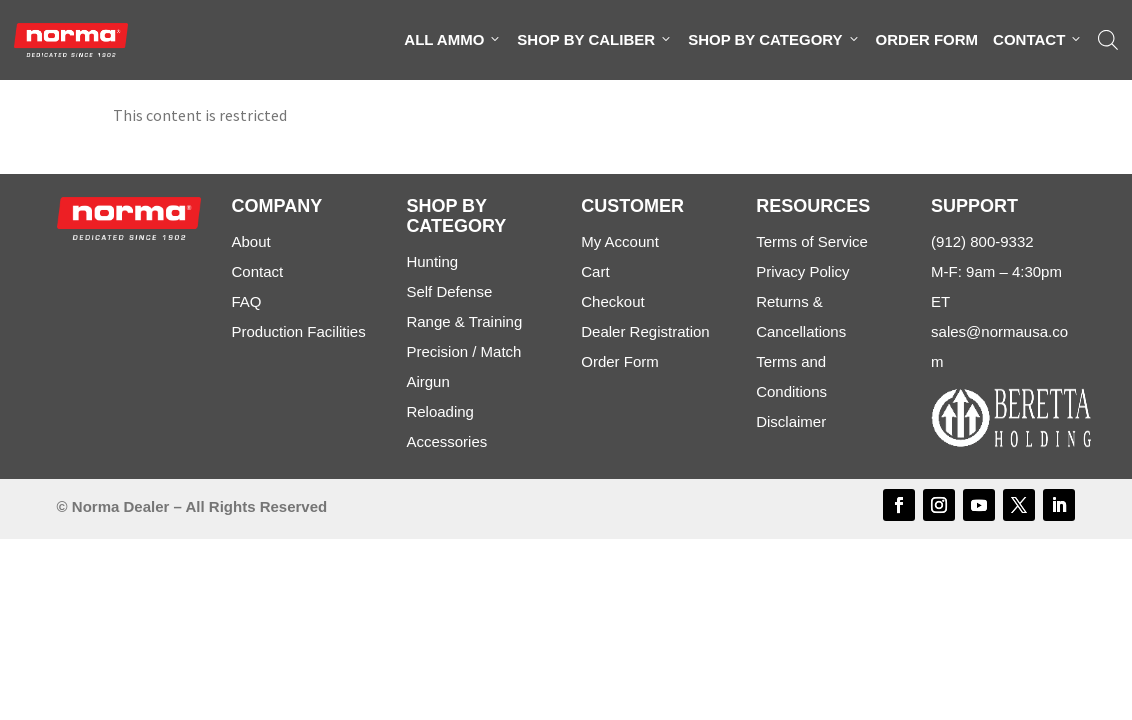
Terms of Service (812, 241)
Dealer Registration (645, 331)
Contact (1038, 40)
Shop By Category (774, 40)
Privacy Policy (802, 271)
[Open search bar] (1108, 40)
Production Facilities (298, 331)
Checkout (612, 301)
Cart (595, 271)
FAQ (246, 301)
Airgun (427, 381)
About (250, 241)
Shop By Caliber (595, 40)
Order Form (927, 39)
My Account (620, 241)
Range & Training (464, 321)
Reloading (440, 411)
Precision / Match (463, 351)
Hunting (432, 261)
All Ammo (453, 40)
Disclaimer (791, 421)
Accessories (446, 441)
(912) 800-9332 (982, 241)
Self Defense (449, 291)
